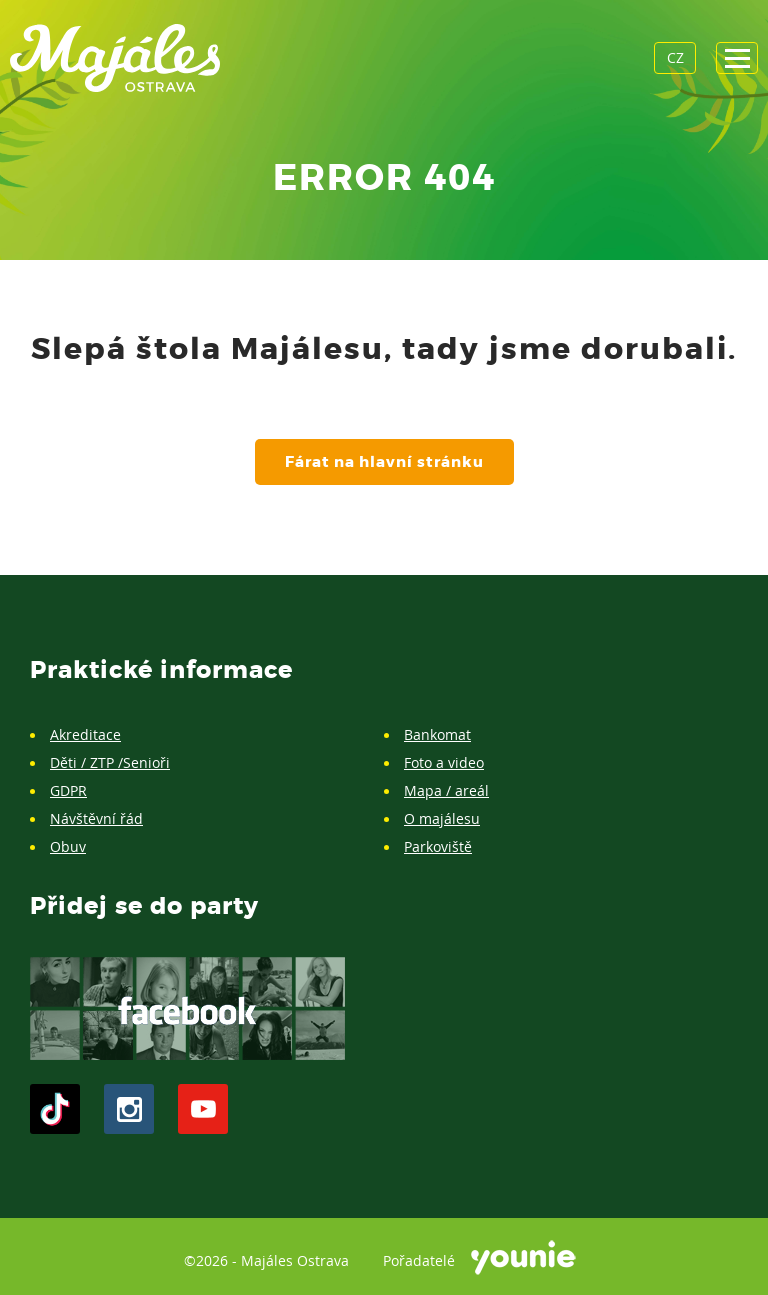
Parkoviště (438, 846)
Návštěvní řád (96, 818)
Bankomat (437, 734)
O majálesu (442, 818)
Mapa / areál (446, 790)
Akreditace (85, 734)
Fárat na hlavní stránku (384, 462)
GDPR (68, 790)
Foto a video (444, 762)
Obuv (68, 846)
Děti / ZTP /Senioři (110, 762)
